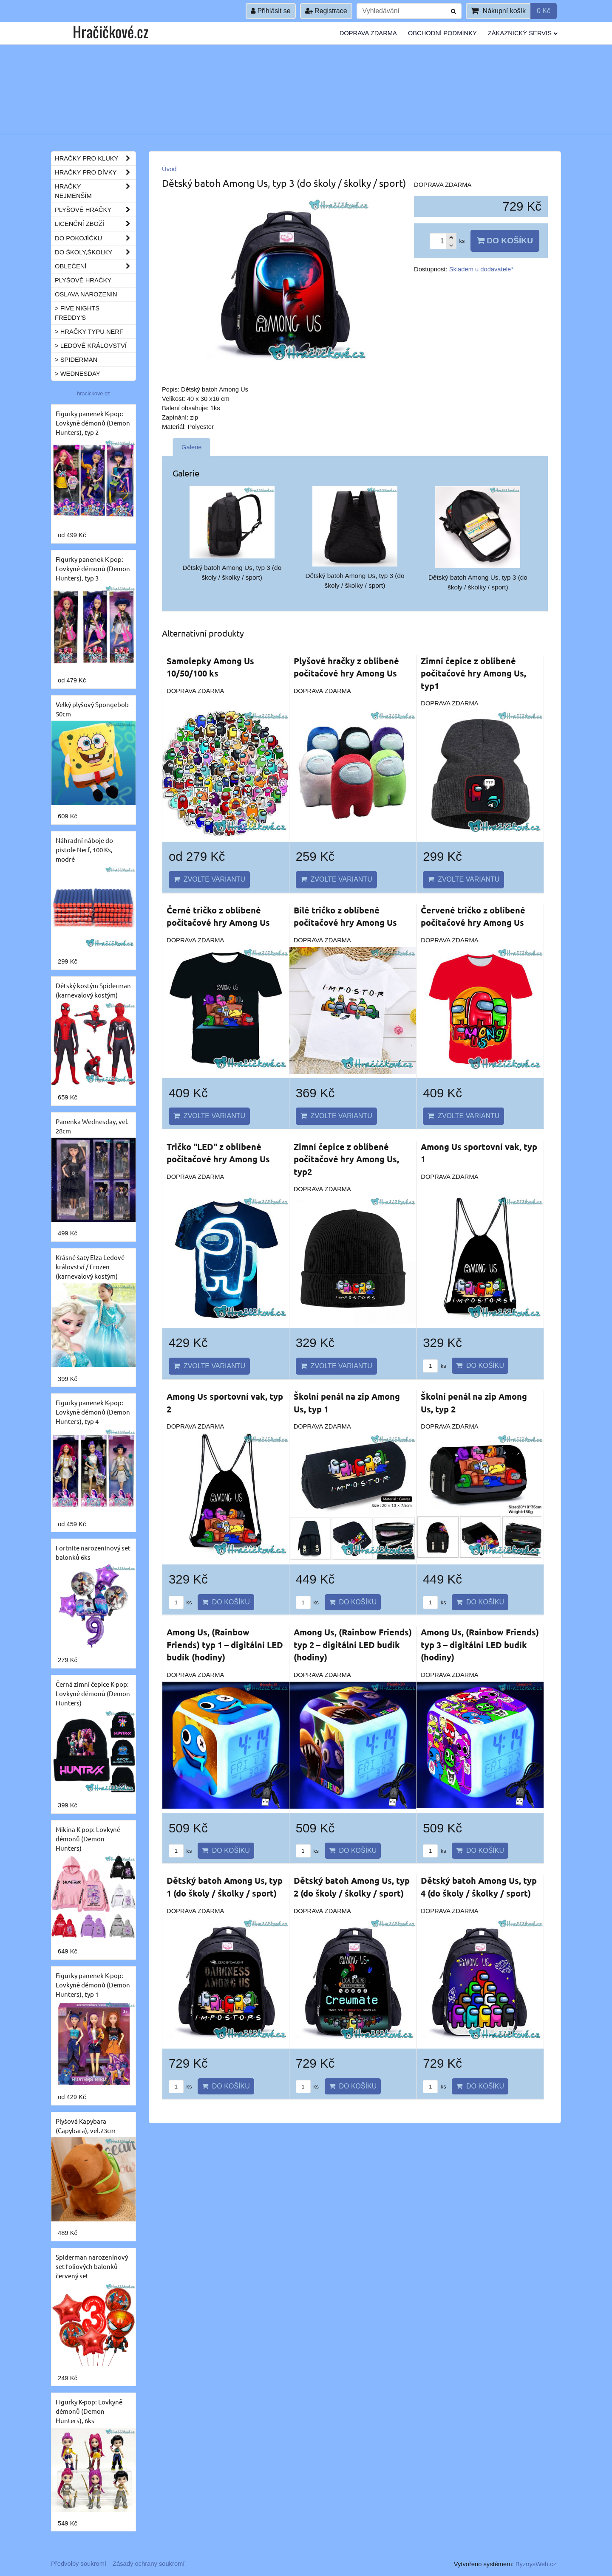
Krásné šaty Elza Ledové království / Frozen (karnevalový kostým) (90, 1266)
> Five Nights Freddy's (77, 313)
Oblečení (95, 266)
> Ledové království (91, 345)
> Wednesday (77, 373)
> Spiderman (76, 359)
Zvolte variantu (209, 879)
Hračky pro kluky (95, 158)
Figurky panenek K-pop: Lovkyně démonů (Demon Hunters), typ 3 (93, 568)
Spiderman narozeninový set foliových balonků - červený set (92, 2266)
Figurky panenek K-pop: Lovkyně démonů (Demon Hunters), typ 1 (93, 1984)
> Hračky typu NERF (89, 331)
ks (434, 1366)
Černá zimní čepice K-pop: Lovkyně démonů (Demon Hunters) (93, 1693)
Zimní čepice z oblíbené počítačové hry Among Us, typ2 (346, 1159)
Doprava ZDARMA (368, 33)
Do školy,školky (95, 252)
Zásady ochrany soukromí (148, 2563)
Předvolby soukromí (78, 2563)
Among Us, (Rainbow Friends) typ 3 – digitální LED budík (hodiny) (480, 1644)
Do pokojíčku (95, 238)
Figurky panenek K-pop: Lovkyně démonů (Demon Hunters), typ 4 (93, 1411)
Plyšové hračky (95, 210)
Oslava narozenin (86, 294)
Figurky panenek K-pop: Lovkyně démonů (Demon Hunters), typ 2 (93, 422)
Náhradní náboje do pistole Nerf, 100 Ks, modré (84, 849)
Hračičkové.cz (110, 31)
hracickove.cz (93, 393)
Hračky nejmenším (95, 191)
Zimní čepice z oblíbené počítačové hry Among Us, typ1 (473, 673)
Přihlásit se (271, 10)
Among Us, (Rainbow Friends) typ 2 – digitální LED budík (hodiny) (353, 1644)
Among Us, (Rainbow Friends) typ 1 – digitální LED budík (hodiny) (225, 1644)
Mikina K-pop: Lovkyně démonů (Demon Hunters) (88, 1838)
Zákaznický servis (523, 33)
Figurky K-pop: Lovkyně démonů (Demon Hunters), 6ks (89, 2411)
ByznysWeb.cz (536, 2564)
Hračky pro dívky (95, 172)
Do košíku (505, 240)
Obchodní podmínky (442, 33)
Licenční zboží (95, 224)
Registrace (326, 10)
